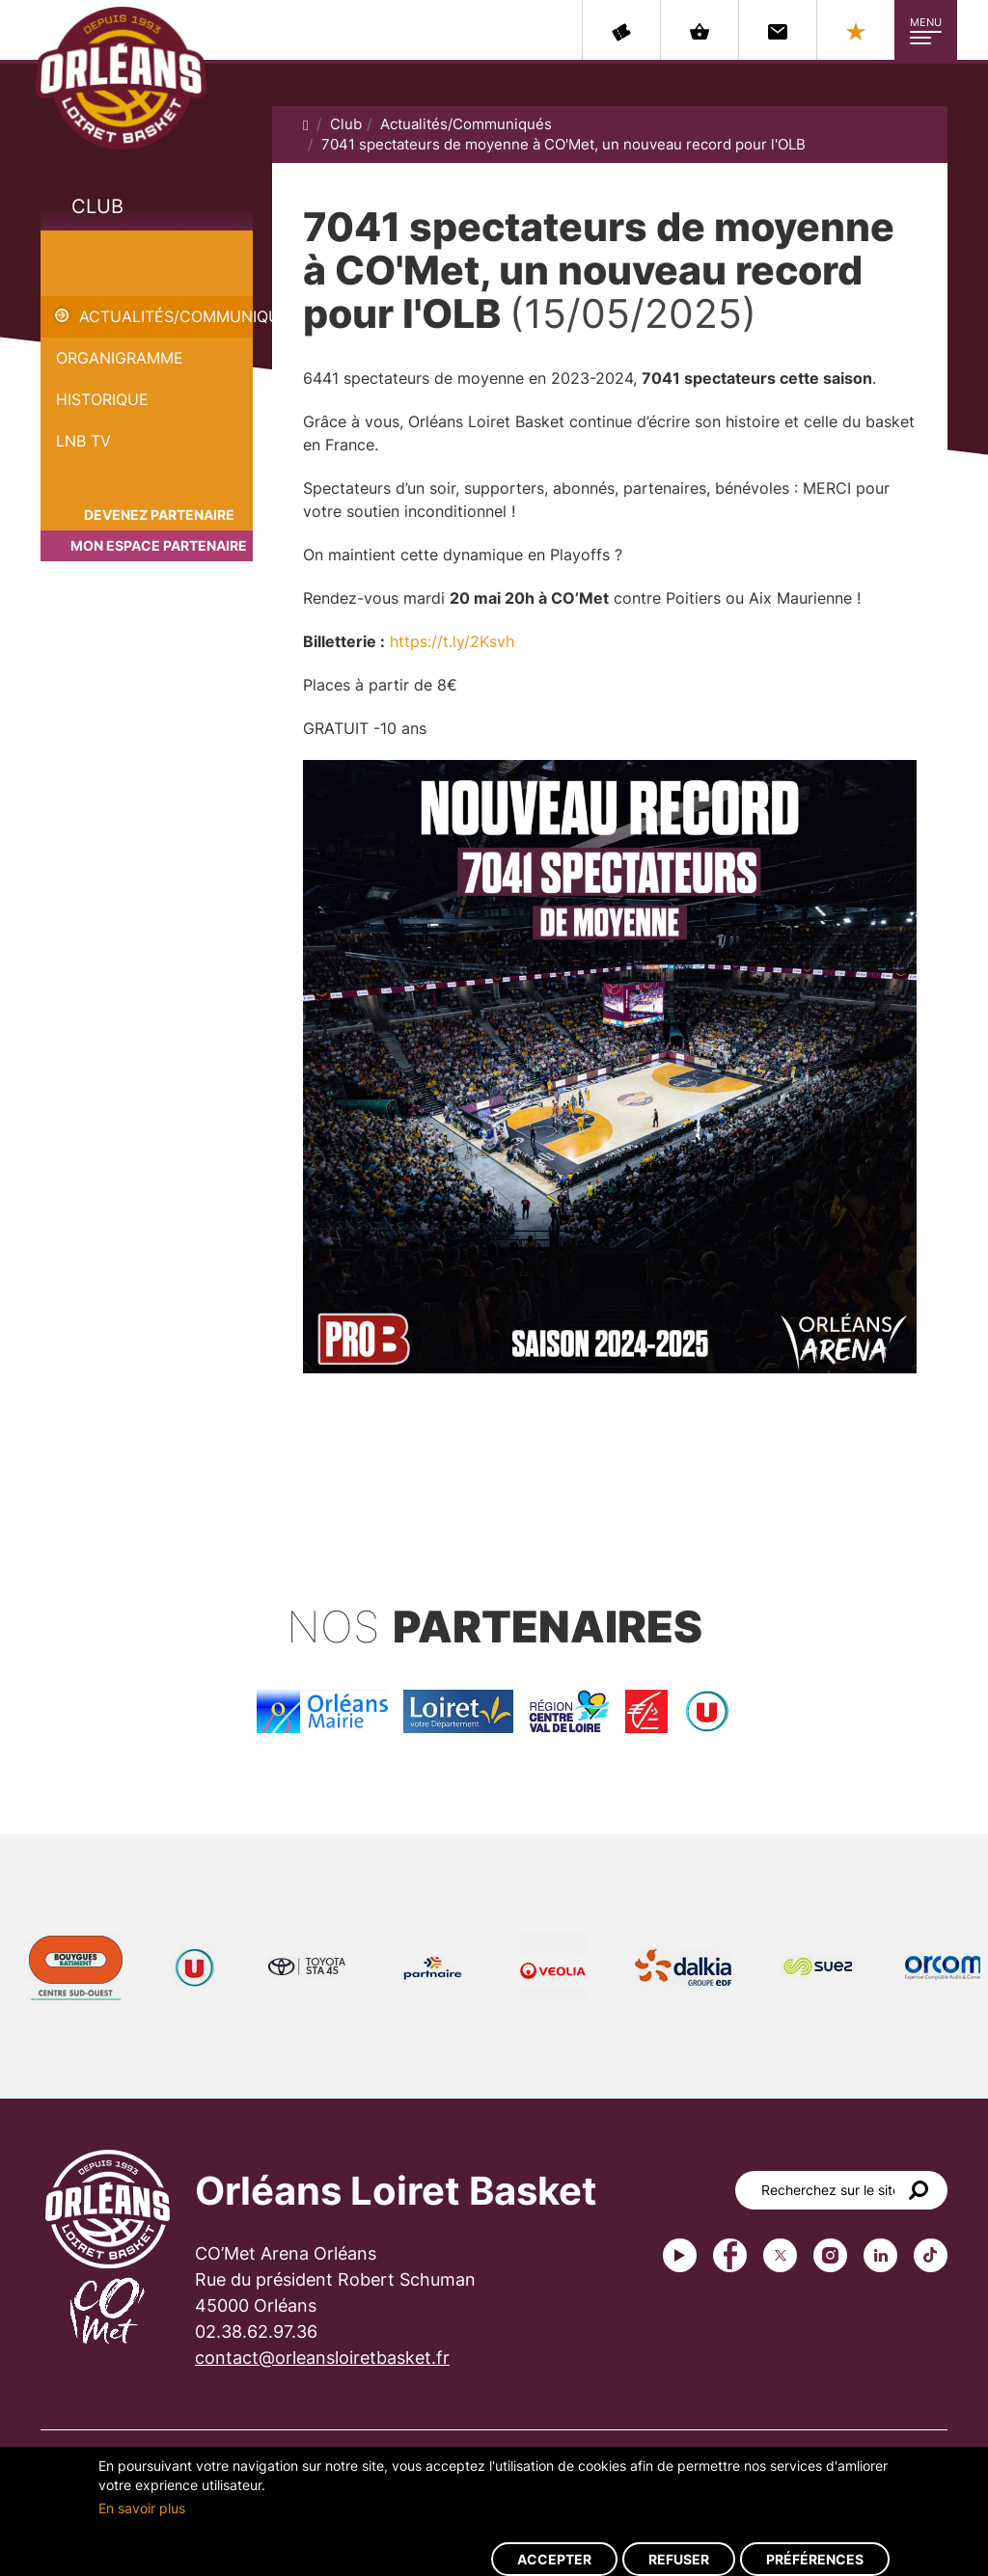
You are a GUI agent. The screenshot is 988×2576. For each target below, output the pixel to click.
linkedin (880, 2255)
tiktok (930, 2255)
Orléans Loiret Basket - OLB (121, 78)
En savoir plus (141, 2508)
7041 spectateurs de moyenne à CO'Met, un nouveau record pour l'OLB (138, 263)
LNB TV (83, 440)
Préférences (815, 2559)
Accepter (554, 2559)
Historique (102, 399)
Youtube (680, 2255)
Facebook (730, 2255)
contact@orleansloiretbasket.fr (322, 2357)
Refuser (678, 2559)
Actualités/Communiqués (166, 316)
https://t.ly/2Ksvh (452, 641)
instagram (830, 2255)
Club (97, 206)
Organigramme (119, 357)
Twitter (780, 2255)
